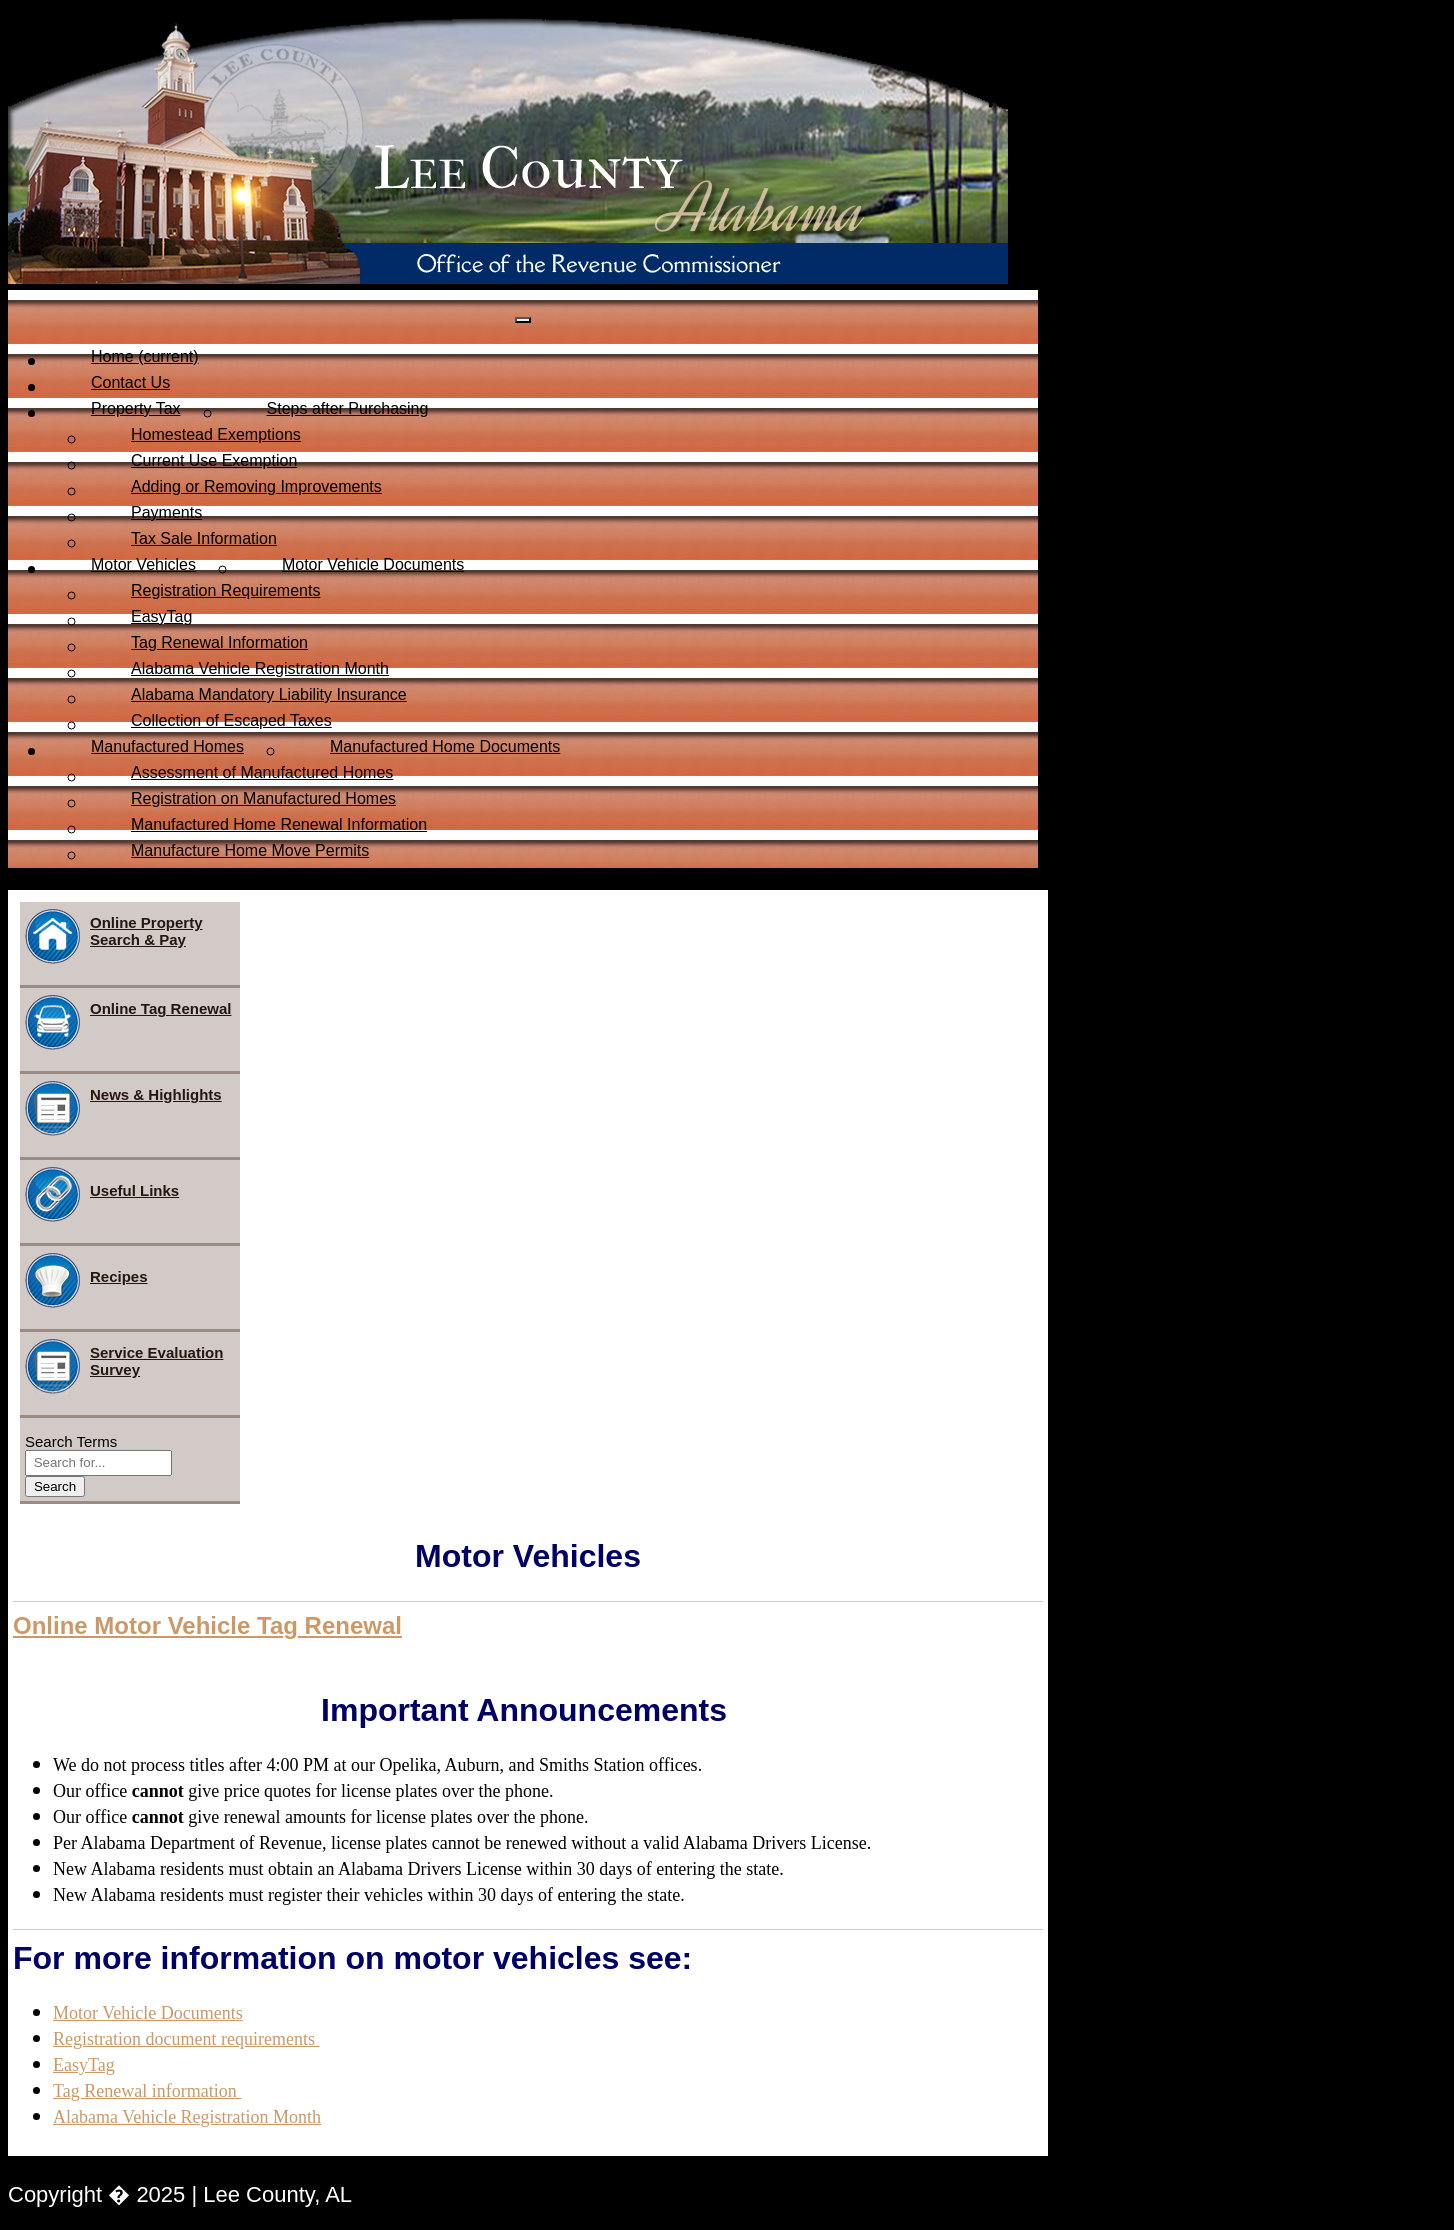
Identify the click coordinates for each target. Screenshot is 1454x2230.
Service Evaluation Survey (124, 1366)
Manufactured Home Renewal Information (279, 824)
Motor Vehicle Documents (373, 564)
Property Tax (136, 408)
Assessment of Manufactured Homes (262, 772)
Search (55, 1486)
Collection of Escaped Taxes (231, 720)
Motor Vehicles (143, 564)
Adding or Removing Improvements (256, 486)
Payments (166, 512)
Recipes (86, 1280)
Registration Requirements (225, 590)
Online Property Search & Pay (114, 936)
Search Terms (71, 1441)
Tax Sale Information (204, 538)
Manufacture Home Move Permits (250, 850)
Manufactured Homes (167, 746)
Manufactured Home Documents (445, 746)
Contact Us (130, 382)
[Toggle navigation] (523, 320)
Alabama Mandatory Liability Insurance (269, 694)
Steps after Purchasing (348, 408)
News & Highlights (123, 1108)
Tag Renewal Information (219, 642)
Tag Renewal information (147, 2091)
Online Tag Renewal (128, 1022)
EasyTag (161, 616)
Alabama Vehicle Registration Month (260, 668)
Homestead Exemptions (216, 434)
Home (145, 356)
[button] (207, 1626)
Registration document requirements (186, 2039)
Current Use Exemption (214, 460)
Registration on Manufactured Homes (263, 798)
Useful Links (102, 1194)
